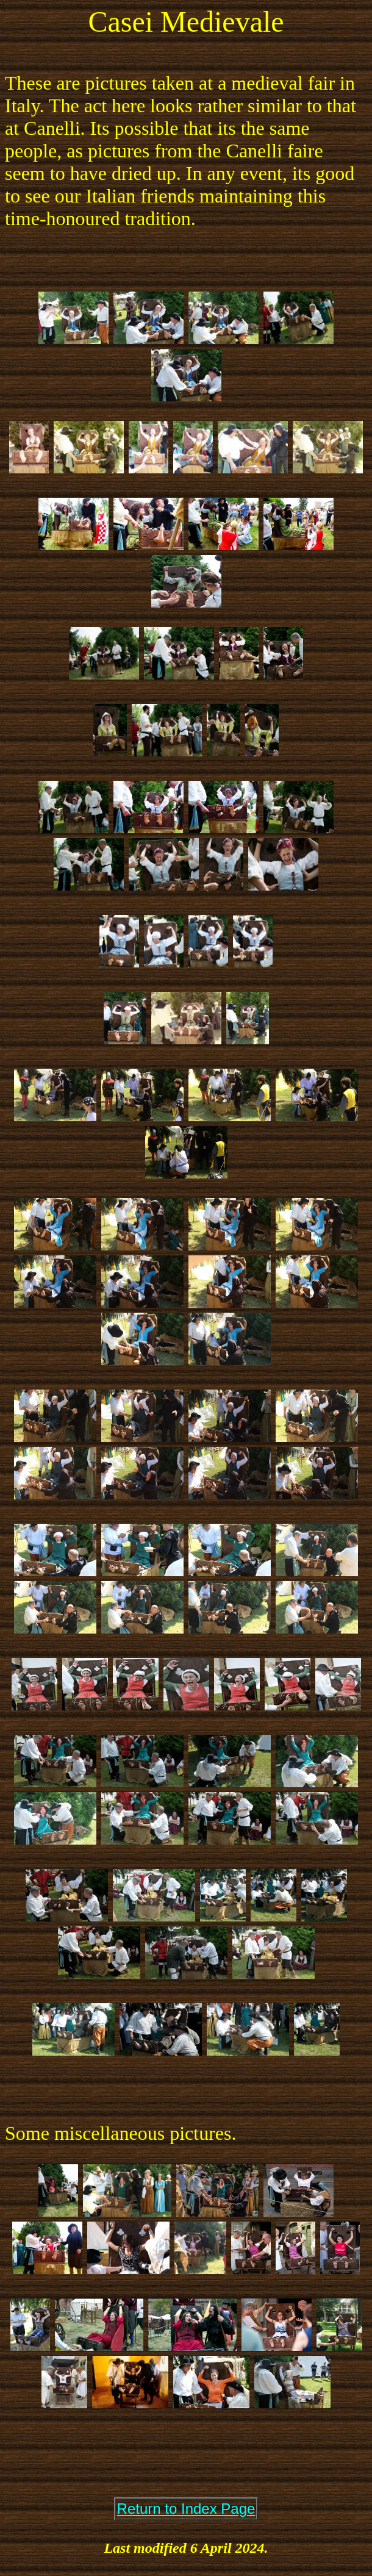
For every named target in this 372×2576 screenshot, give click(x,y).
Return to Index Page (186, 2508)
